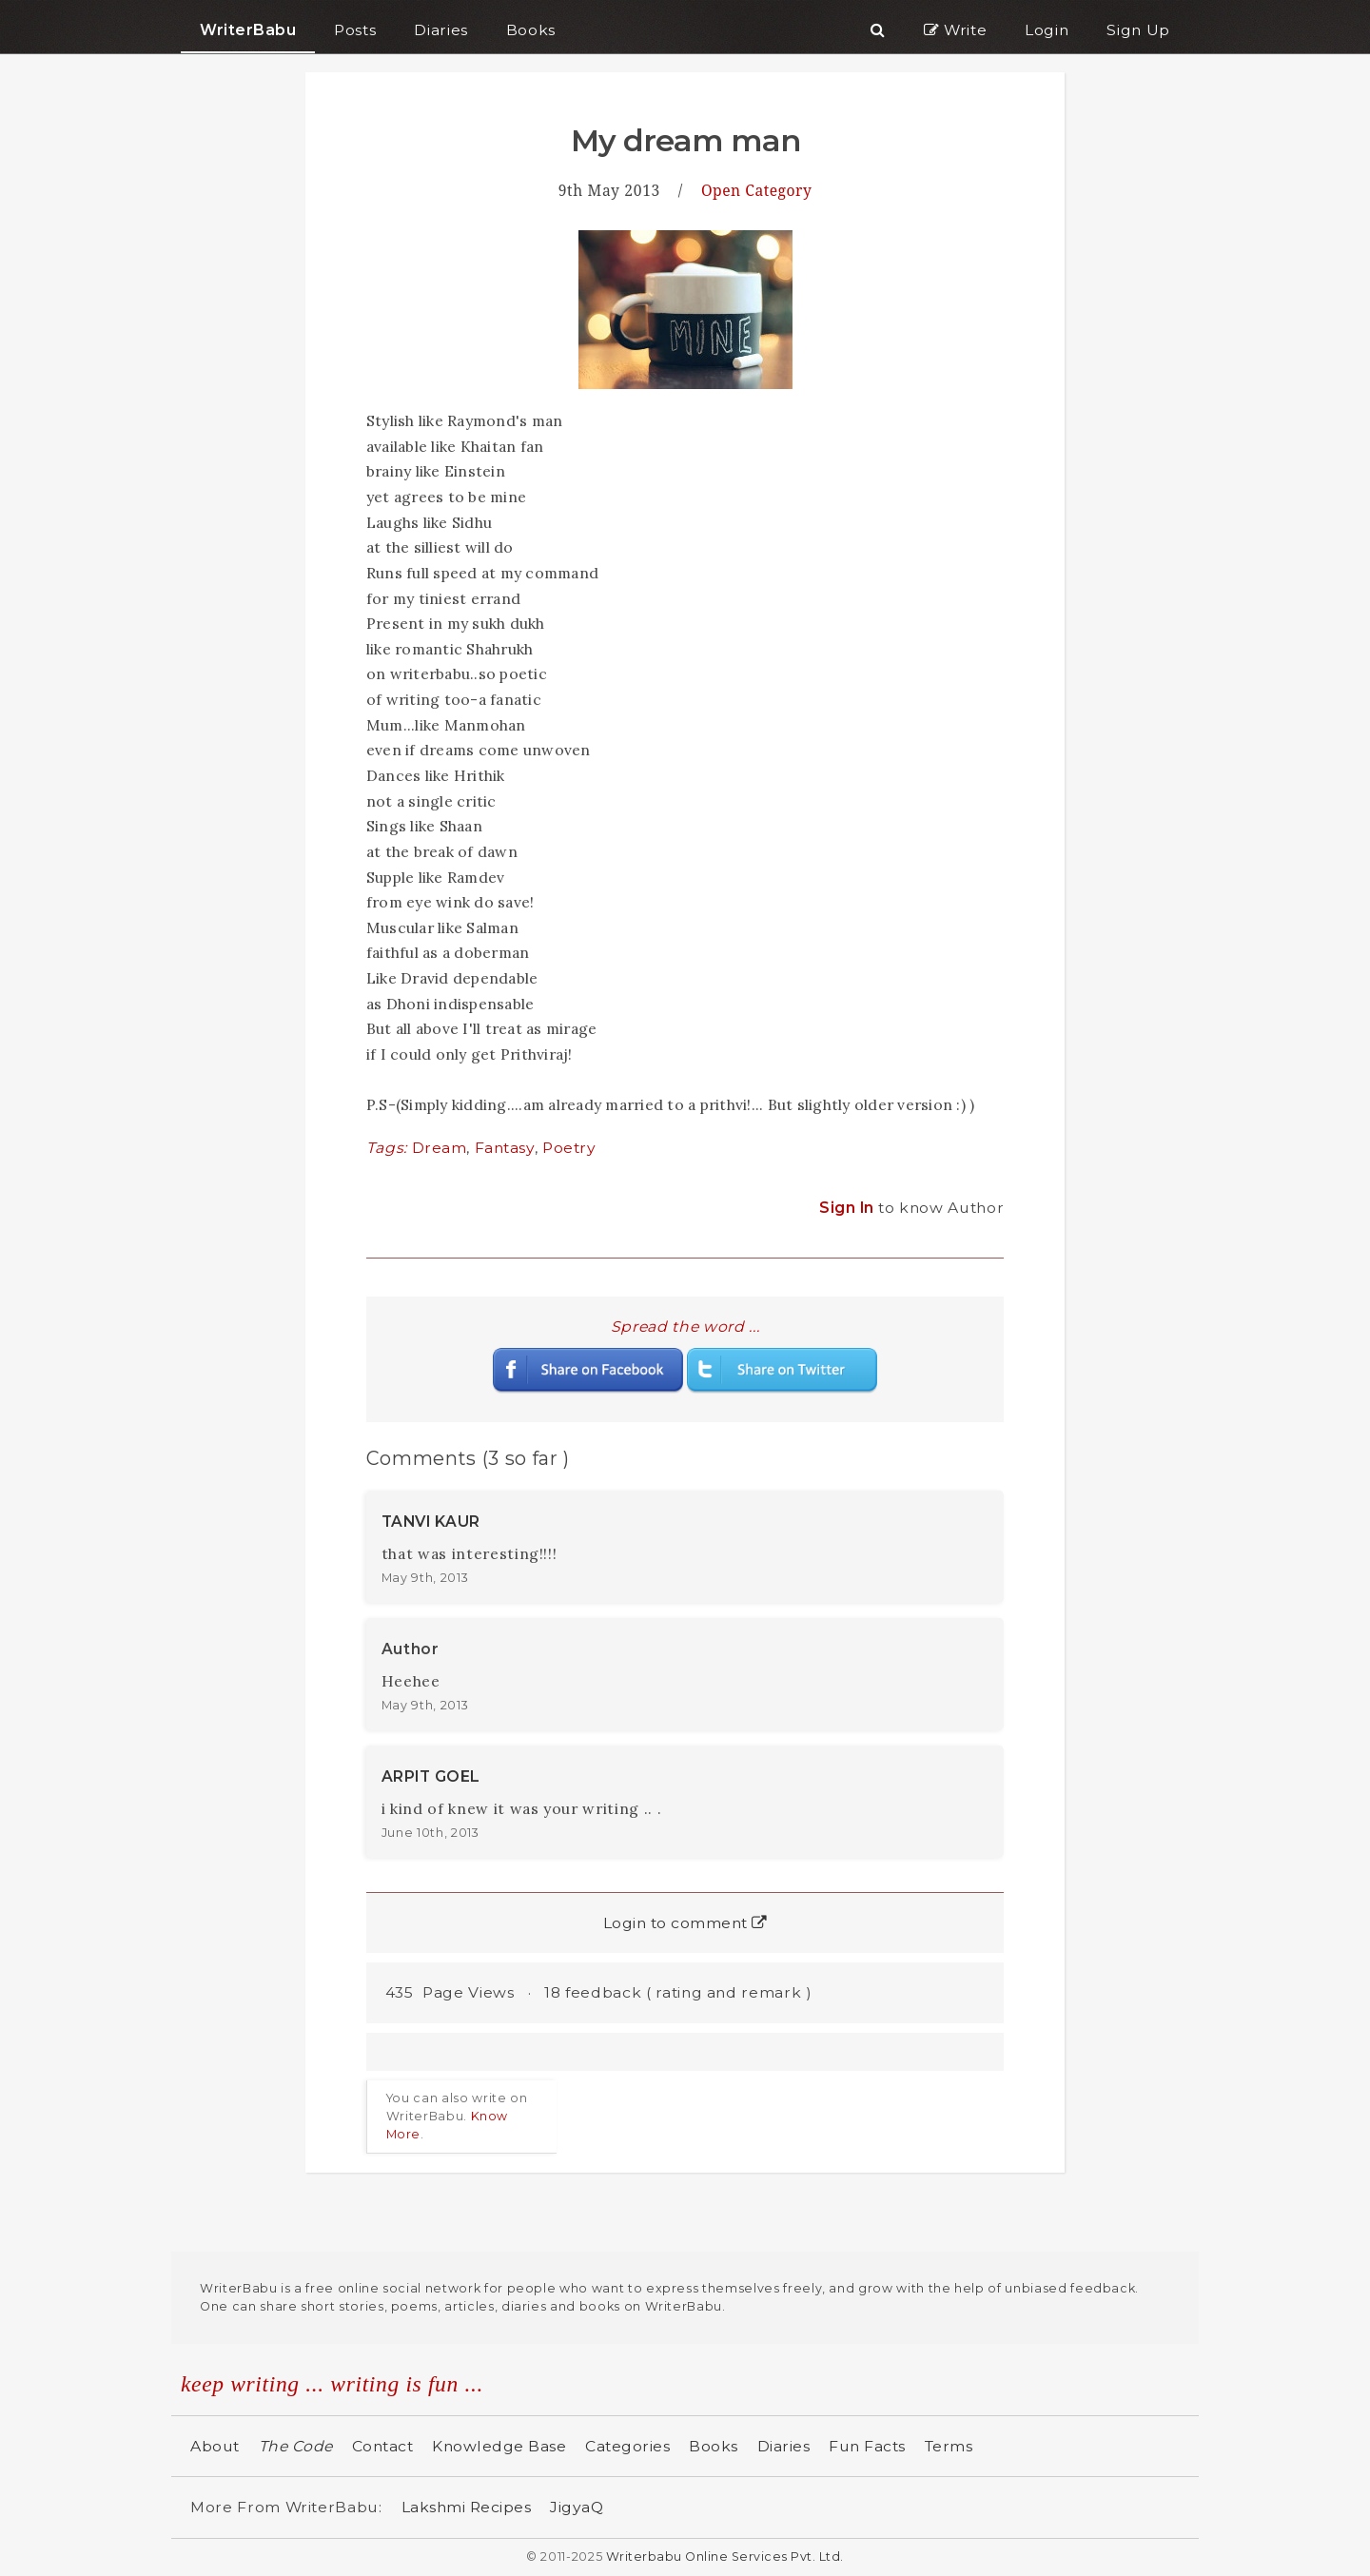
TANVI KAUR (431, 1521)
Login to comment (685, 1923)
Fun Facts (867, 2446)
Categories (627, 2446)
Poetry (569, 1148)
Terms (949, 2446)
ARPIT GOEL (431, 1776)
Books (713, 2446)
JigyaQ (576, 2507)
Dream (439, 1148)
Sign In (848, 1208)
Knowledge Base (499, 2446)
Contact (383, 2446)
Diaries (784, 2446)
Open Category (756, 190)
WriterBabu (248, 30)
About (215, 2446)
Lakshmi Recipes (466, 2507)
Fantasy (505, 1148)
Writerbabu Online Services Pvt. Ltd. (725, 2556)
